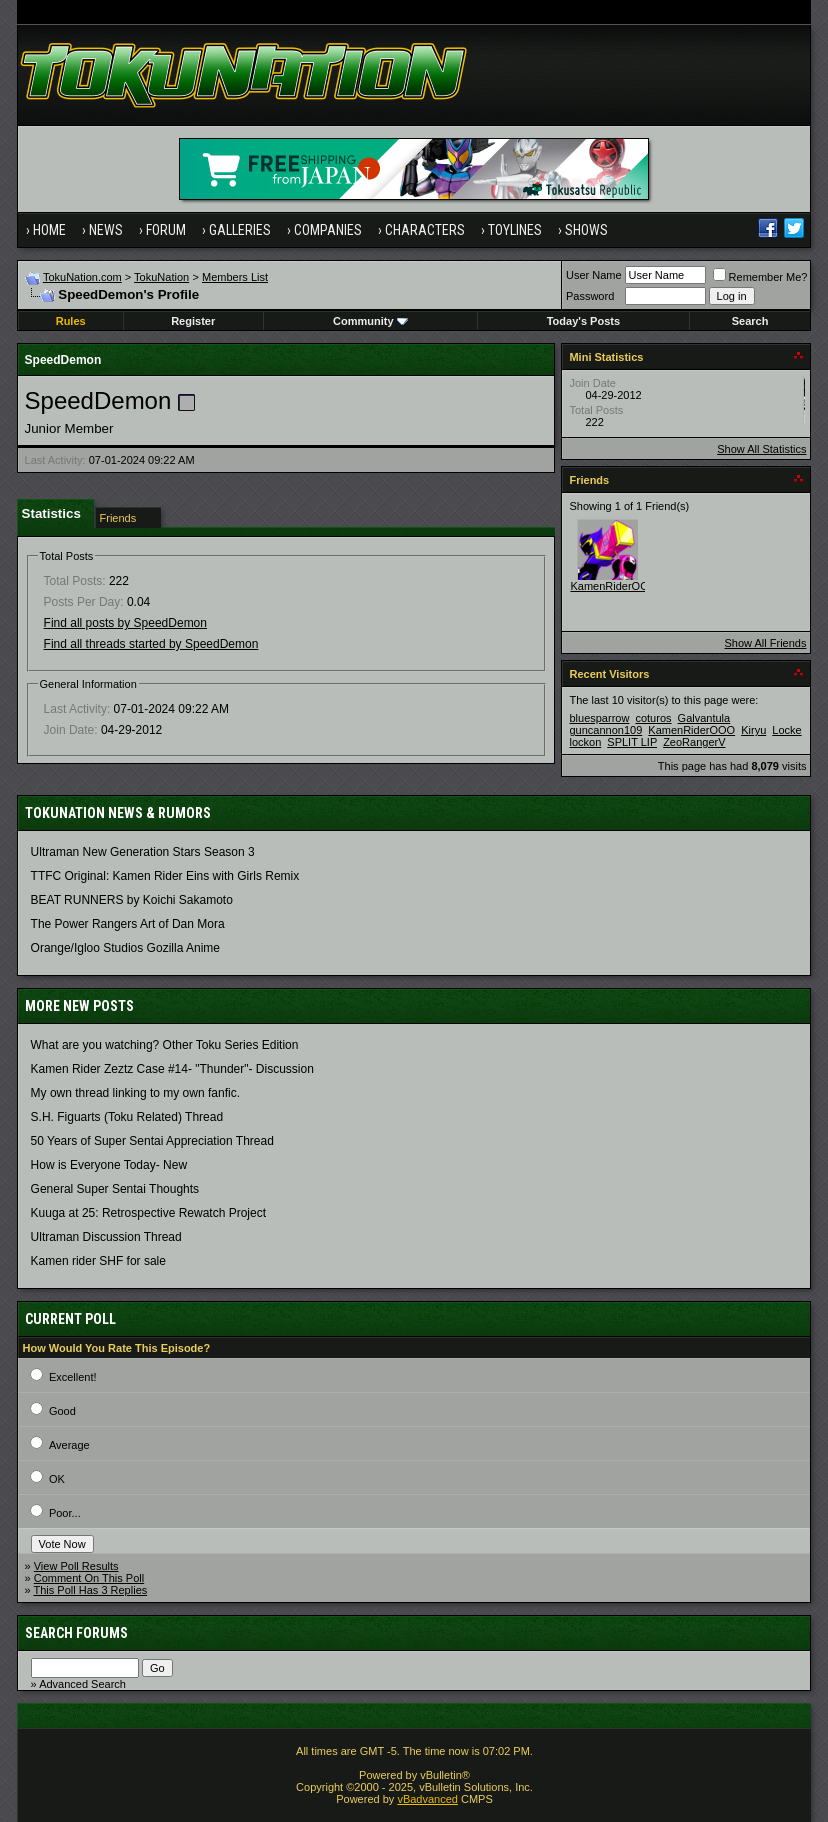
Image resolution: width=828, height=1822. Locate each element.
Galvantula (704, 718)
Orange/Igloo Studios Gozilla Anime (125, 948)
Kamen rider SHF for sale (98, 1261)
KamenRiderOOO (613, 586)
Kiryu (753, 730)
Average (69, 1445)
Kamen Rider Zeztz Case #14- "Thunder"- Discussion (172, 1069)
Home (49, 230)
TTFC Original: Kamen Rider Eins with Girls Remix (165, 876)
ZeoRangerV (694, 742)
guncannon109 (605, 730)
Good (62, 1411)
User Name (594, 275)
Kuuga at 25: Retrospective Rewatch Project (148, 1213)
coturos (653, 718)
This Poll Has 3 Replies (91, 1590)
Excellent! (73, 1377)
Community (370, 321)
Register (193, 321)
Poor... (65, 1513)
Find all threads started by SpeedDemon (151, 644)
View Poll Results (76, 1566)
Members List (235, 277)
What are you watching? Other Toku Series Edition (165, 1045)
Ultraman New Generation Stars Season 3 (143, 852)
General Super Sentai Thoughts (115, 1189)
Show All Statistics (761, 449)
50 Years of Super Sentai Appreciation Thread (152, 1141)
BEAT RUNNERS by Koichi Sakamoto (132, 900)
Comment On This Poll (89, 1578)
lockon (585, 742)
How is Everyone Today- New (109, 1165)
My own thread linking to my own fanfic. (135, 1093)
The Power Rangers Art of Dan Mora (128, 924)
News (106, 230)
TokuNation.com (82, 277)
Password (590, 296)
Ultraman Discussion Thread (106, 1237)
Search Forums (76, 1633)
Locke (786, 730)
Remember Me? (760, 277)
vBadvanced (427, 1799)
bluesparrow (599, 718)
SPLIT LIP (632, 742)
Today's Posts (583, 321)
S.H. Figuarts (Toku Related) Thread (127, 1117)
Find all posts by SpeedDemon (125, 623)
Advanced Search (82, 1684)
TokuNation (161, 277)
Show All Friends (766, 643)
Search (750, 321)
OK (57, 1479)
